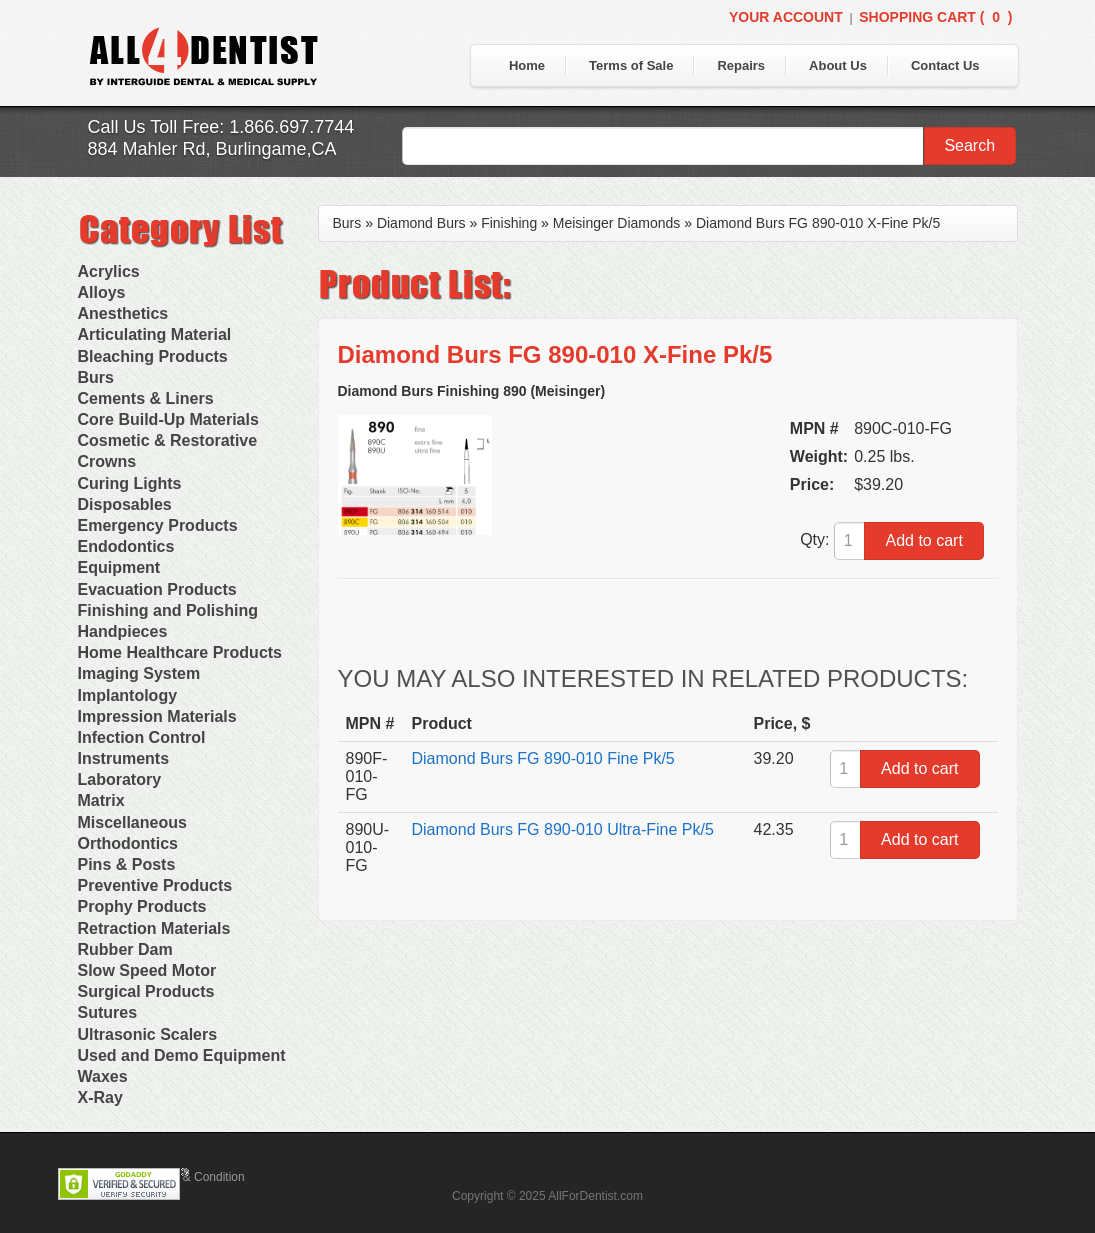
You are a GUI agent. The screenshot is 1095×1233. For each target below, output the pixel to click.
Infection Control (142, 737)
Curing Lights (130, 483)
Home (527, 65)
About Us (838, 65)
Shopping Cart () (935, 17)
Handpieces (123, 631)
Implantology (128, 695)
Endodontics (126, 546)
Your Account (786, 17)
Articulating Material (155, 334)
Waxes (103, 1076)
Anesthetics (123, 313)
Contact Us (945, 65)
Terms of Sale (631, 65)
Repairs (741, 65)
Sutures (108, 1012)
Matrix (101, 800)
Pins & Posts (127, 864)
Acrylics (109, 271)
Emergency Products (158, 525)
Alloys (102, 292)
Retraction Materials (154, 928)
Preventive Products (155, 885)
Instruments (124, 758)
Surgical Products (146, 991)
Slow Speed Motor (147, 970)
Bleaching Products (153, 356)
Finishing (509, 223)
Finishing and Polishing (168, 610)
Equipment (119, 567)
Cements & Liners (146, 398)
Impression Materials (157, 716)
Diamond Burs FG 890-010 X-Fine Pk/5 (818, 223)
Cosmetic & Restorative (168, 440)
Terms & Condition (196, 1177)
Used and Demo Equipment (182, 1055)
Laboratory (120, 779)
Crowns (107, 461)
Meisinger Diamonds (617, 223)
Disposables (125, 504)
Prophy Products (142, 906)
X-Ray (100, 1097)
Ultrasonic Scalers (148, 1034)
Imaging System (139, 673)
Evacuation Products (157, 589)
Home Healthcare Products (180, 652)
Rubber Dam (125, 949)
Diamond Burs (421, 223)
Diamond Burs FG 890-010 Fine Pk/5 (543, 758)
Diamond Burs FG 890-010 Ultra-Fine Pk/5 (563, 829)
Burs (96, 377)
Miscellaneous (132, 822)
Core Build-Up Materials (168, 419)
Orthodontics (128, 843)
